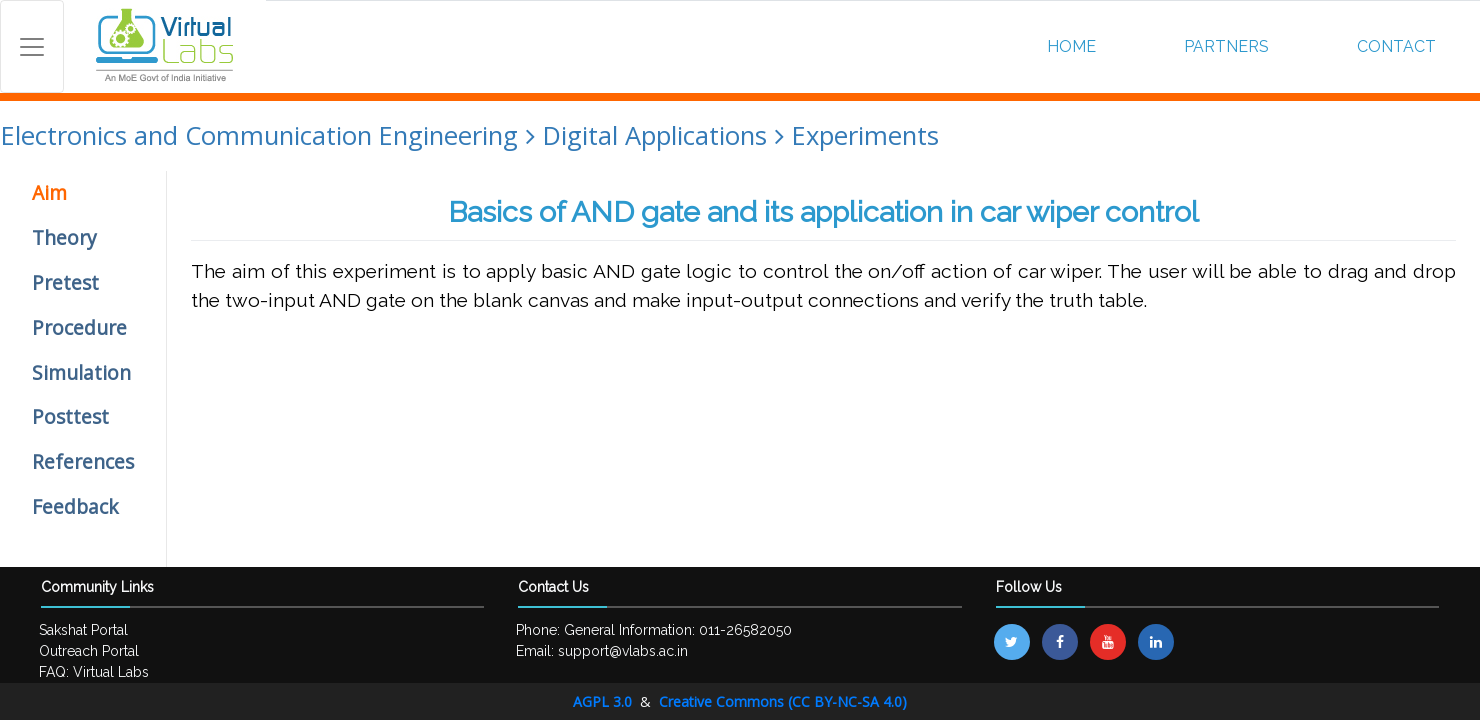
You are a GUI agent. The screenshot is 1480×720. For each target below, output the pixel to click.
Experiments (865, 135)
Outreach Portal (89, 651)
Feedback (75, 506)
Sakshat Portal (83, 630)
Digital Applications (655, 135)
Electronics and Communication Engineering (259, 135)
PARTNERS (1226, 46)
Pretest (65, 282)
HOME (1071, 46)
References (83, 461)
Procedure (79, 327)
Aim (49, 192)
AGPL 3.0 (604, 701)
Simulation (81, 372)
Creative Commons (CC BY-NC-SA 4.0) (783, 701)
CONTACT (1396, 46)
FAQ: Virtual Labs (94, 672)
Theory (64, 237)
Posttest (70, 416)
